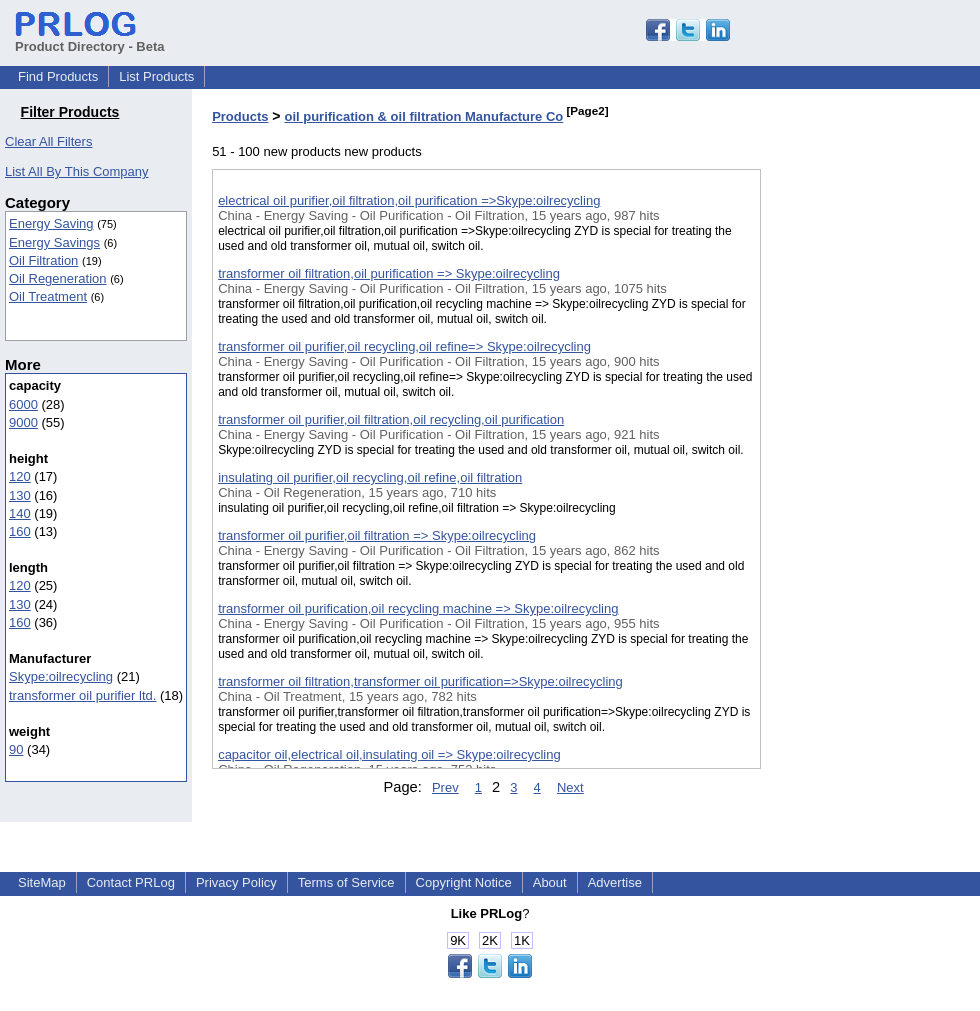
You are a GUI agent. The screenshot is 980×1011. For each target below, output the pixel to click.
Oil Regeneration (58, 278)
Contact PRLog (131, 882)
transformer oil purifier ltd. (82, 695)
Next (570, 787)
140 (20, 513)
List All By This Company (77, 171)
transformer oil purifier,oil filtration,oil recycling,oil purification (391, 419)
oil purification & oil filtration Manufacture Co (423, 116)
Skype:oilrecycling (61, 676)
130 (20, 495)
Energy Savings (54, 242)
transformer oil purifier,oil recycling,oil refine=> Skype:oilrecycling (404, 346)
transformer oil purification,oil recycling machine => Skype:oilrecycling (418, 608)
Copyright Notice (464, 882)
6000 (23, 404)
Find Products (58, 76)
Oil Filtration (43, 260)
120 (20, 476)
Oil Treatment (48, 296)
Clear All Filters (48, 141)
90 (16, 749)
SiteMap (42, 882)
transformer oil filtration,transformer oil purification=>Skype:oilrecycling (420, 681)
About (550, 882)
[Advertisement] (861, 519)
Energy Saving (51, 223)
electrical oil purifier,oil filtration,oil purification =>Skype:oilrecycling (409, 200)
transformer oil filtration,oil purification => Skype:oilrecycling (389, 273)
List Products (156, 76)
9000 (23, 422)
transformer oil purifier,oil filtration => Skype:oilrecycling (377, 535)
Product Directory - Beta (90, 39)
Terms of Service (346, 882)
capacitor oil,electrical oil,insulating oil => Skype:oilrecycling (389, 754)
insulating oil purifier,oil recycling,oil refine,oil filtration (370, 477)
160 (20, 531)
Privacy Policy (236, 882)
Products (240, 116)
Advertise (615, 882)
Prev (445, 787)
